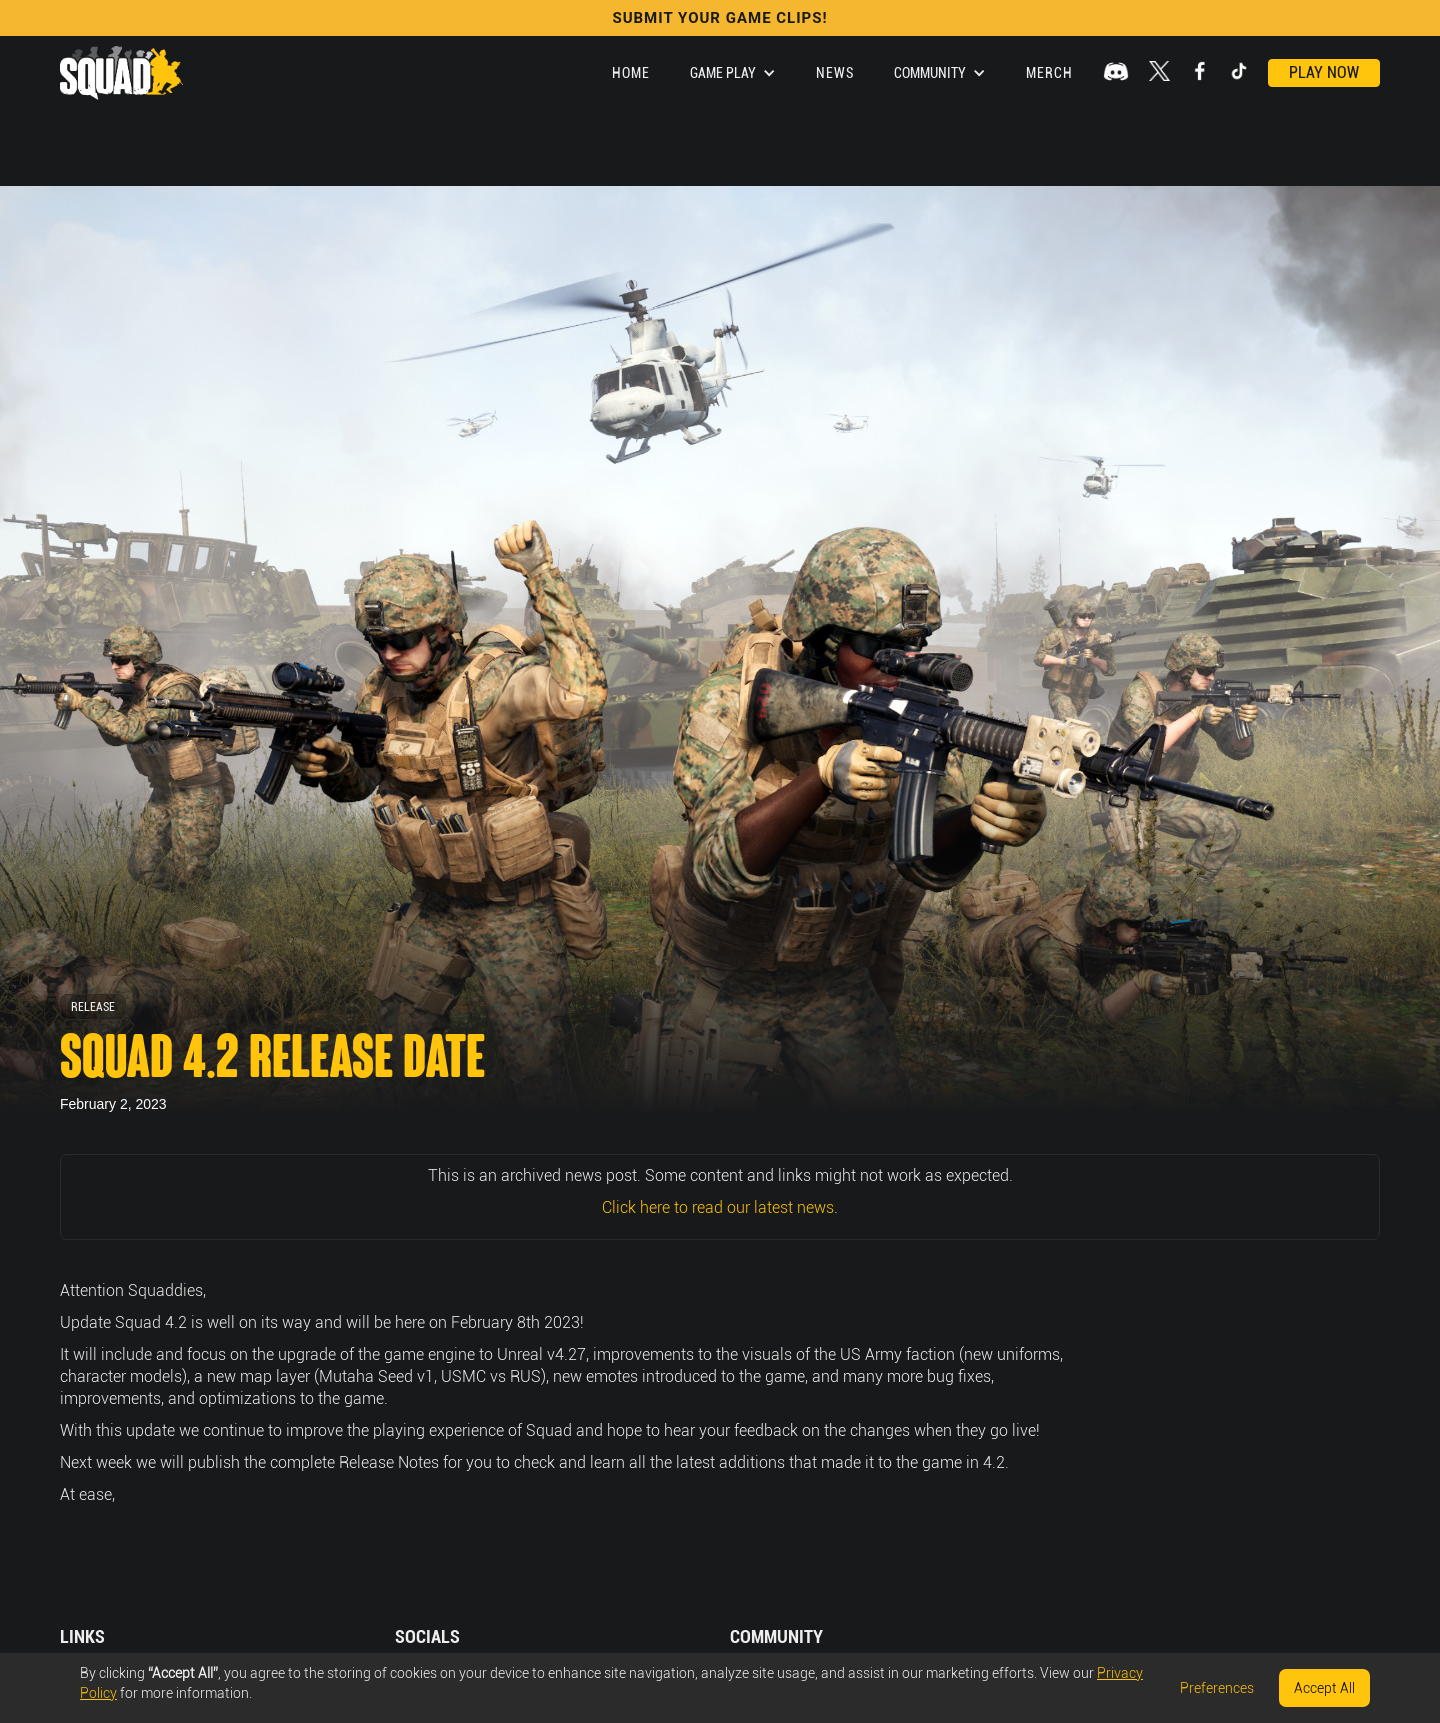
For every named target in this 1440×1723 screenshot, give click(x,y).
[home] (121, 73)
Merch (1049, 73)
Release (93, 1007)
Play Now (1324, 72)
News (835, 73)
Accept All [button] (1324, 1688)
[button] (733, 73)
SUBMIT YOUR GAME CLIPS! (719, 18)
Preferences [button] (1217, 1688)
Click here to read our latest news (718, 1207)
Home (631, 73)
